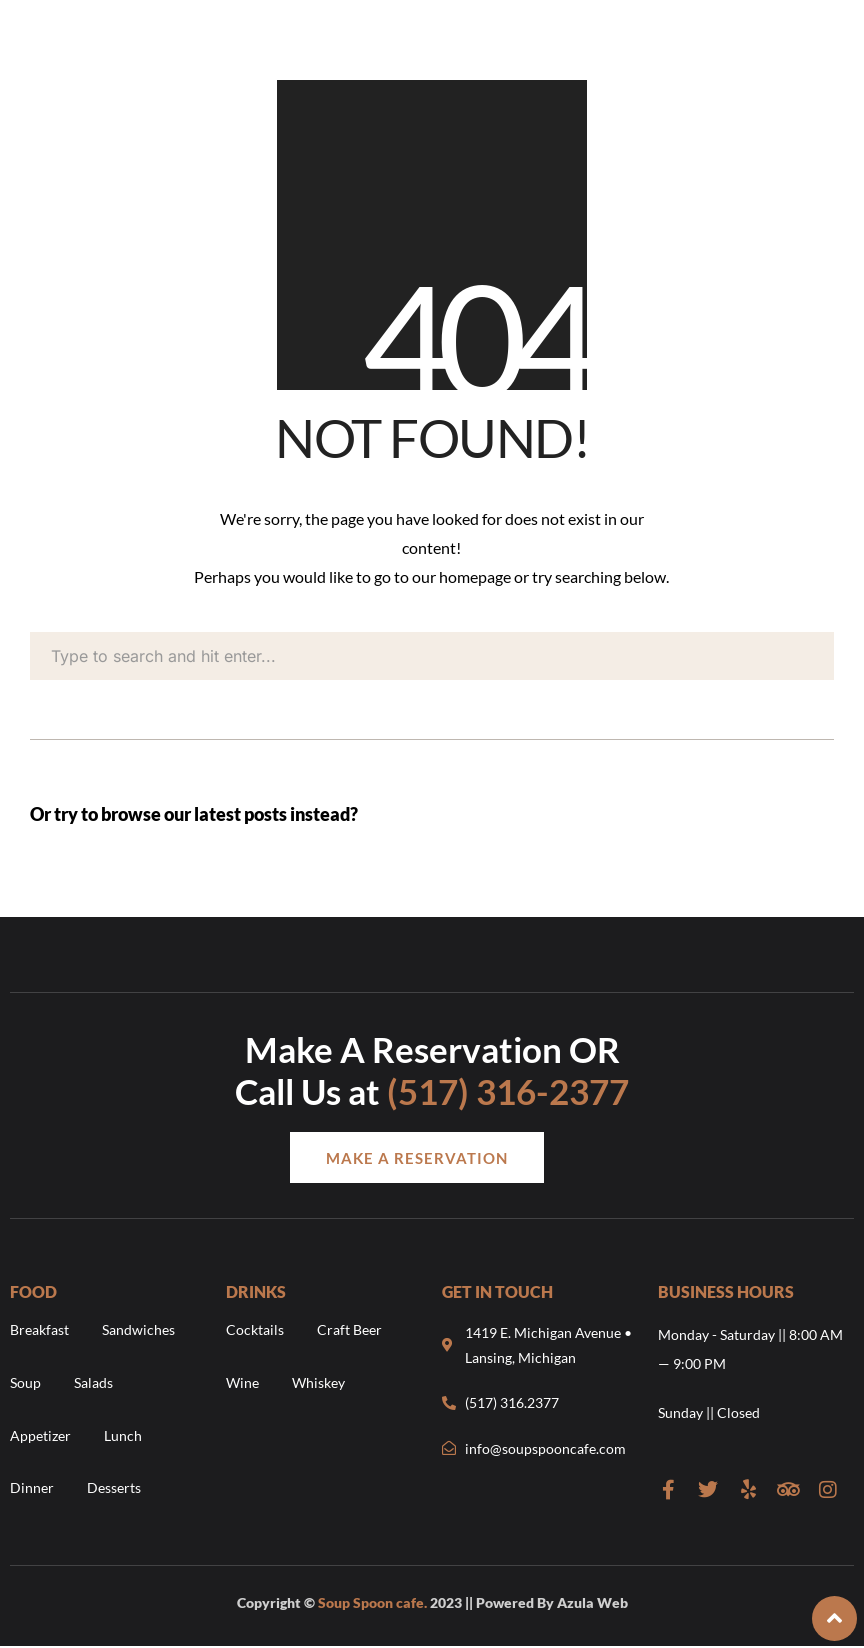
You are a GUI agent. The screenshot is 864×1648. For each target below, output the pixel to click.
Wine (242, 1382)
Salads (93, 1382)
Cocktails (255, 1329)
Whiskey (318, 1382)
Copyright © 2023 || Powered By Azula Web (432, 1602)
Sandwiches (138, 1329)
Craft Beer (349, 1329)
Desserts (114, 1487)
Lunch (123, 1435)
